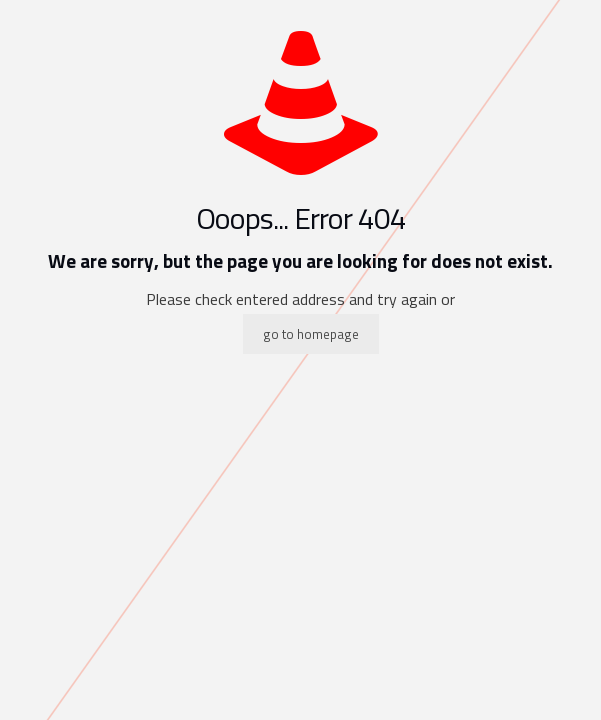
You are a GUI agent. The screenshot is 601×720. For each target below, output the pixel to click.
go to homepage (311, 334)
